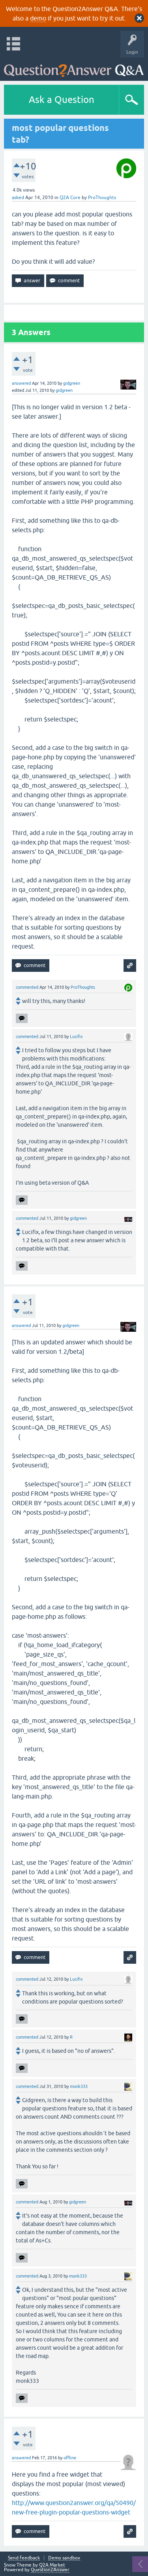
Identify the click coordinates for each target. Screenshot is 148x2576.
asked (18, 197)
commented (27, 987)
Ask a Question (61, 99)
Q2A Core (70, 197)
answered (21, 383)
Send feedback (24, 2558)
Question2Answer (50, 2569)
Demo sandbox (64, 2558)
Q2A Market (52, 2565)
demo (38, 18)
